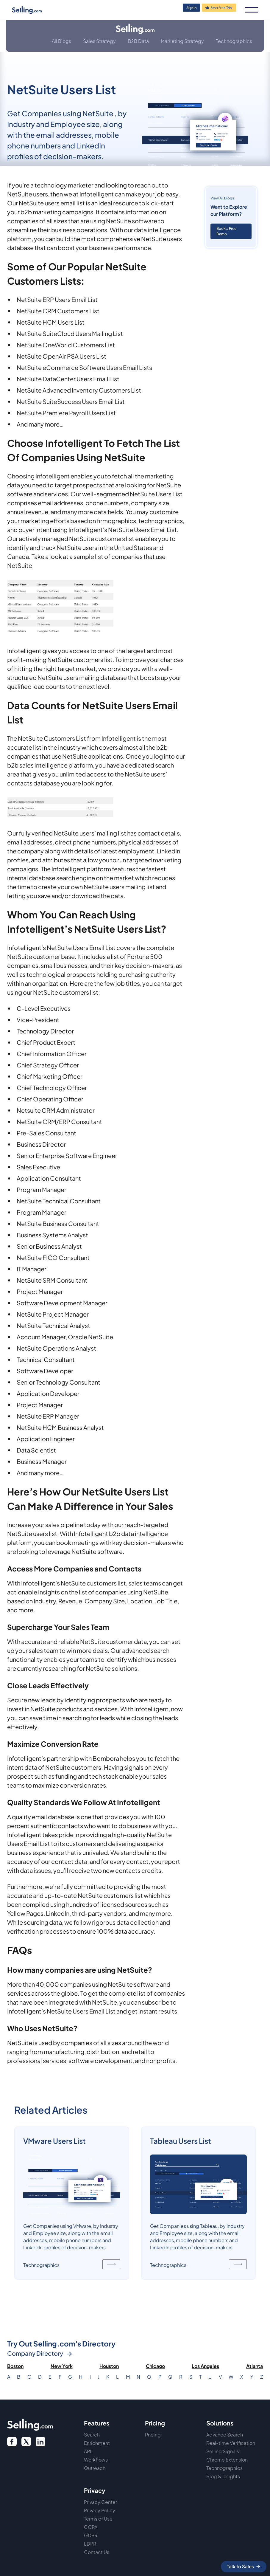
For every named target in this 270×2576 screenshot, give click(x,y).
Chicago (155, 2366)
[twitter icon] (26, 2441)
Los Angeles (205, 2366)
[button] (251, 10)
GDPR (90, 2535)
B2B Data (138, 41)
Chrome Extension (227, 2459)
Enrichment (97, 2443)
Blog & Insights (223, 2476)
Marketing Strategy (182, 41)
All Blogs (61, 41)
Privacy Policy (99, 2510)
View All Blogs (222, 198)
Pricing (153, 2434)
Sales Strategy (99, 41)
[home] (38, 10)
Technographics (234, 41)
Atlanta (254, 2366)
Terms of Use (98, 2518)
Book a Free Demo (226, 231)
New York (62, 2366)
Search (92, 2434)
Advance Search (224, 2434)
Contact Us (96, 2552)
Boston (15, 2366)
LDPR (90, 2544)
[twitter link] (40, 2441)
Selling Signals (222, 2451)
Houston (109, 2366)
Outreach (94, 2468)
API (87, 2451)
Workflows (96, 2459)
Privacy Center (100, 2502)
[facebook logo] (12, 2441)
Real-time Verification (230, 2443)
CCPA (90, 2527)
